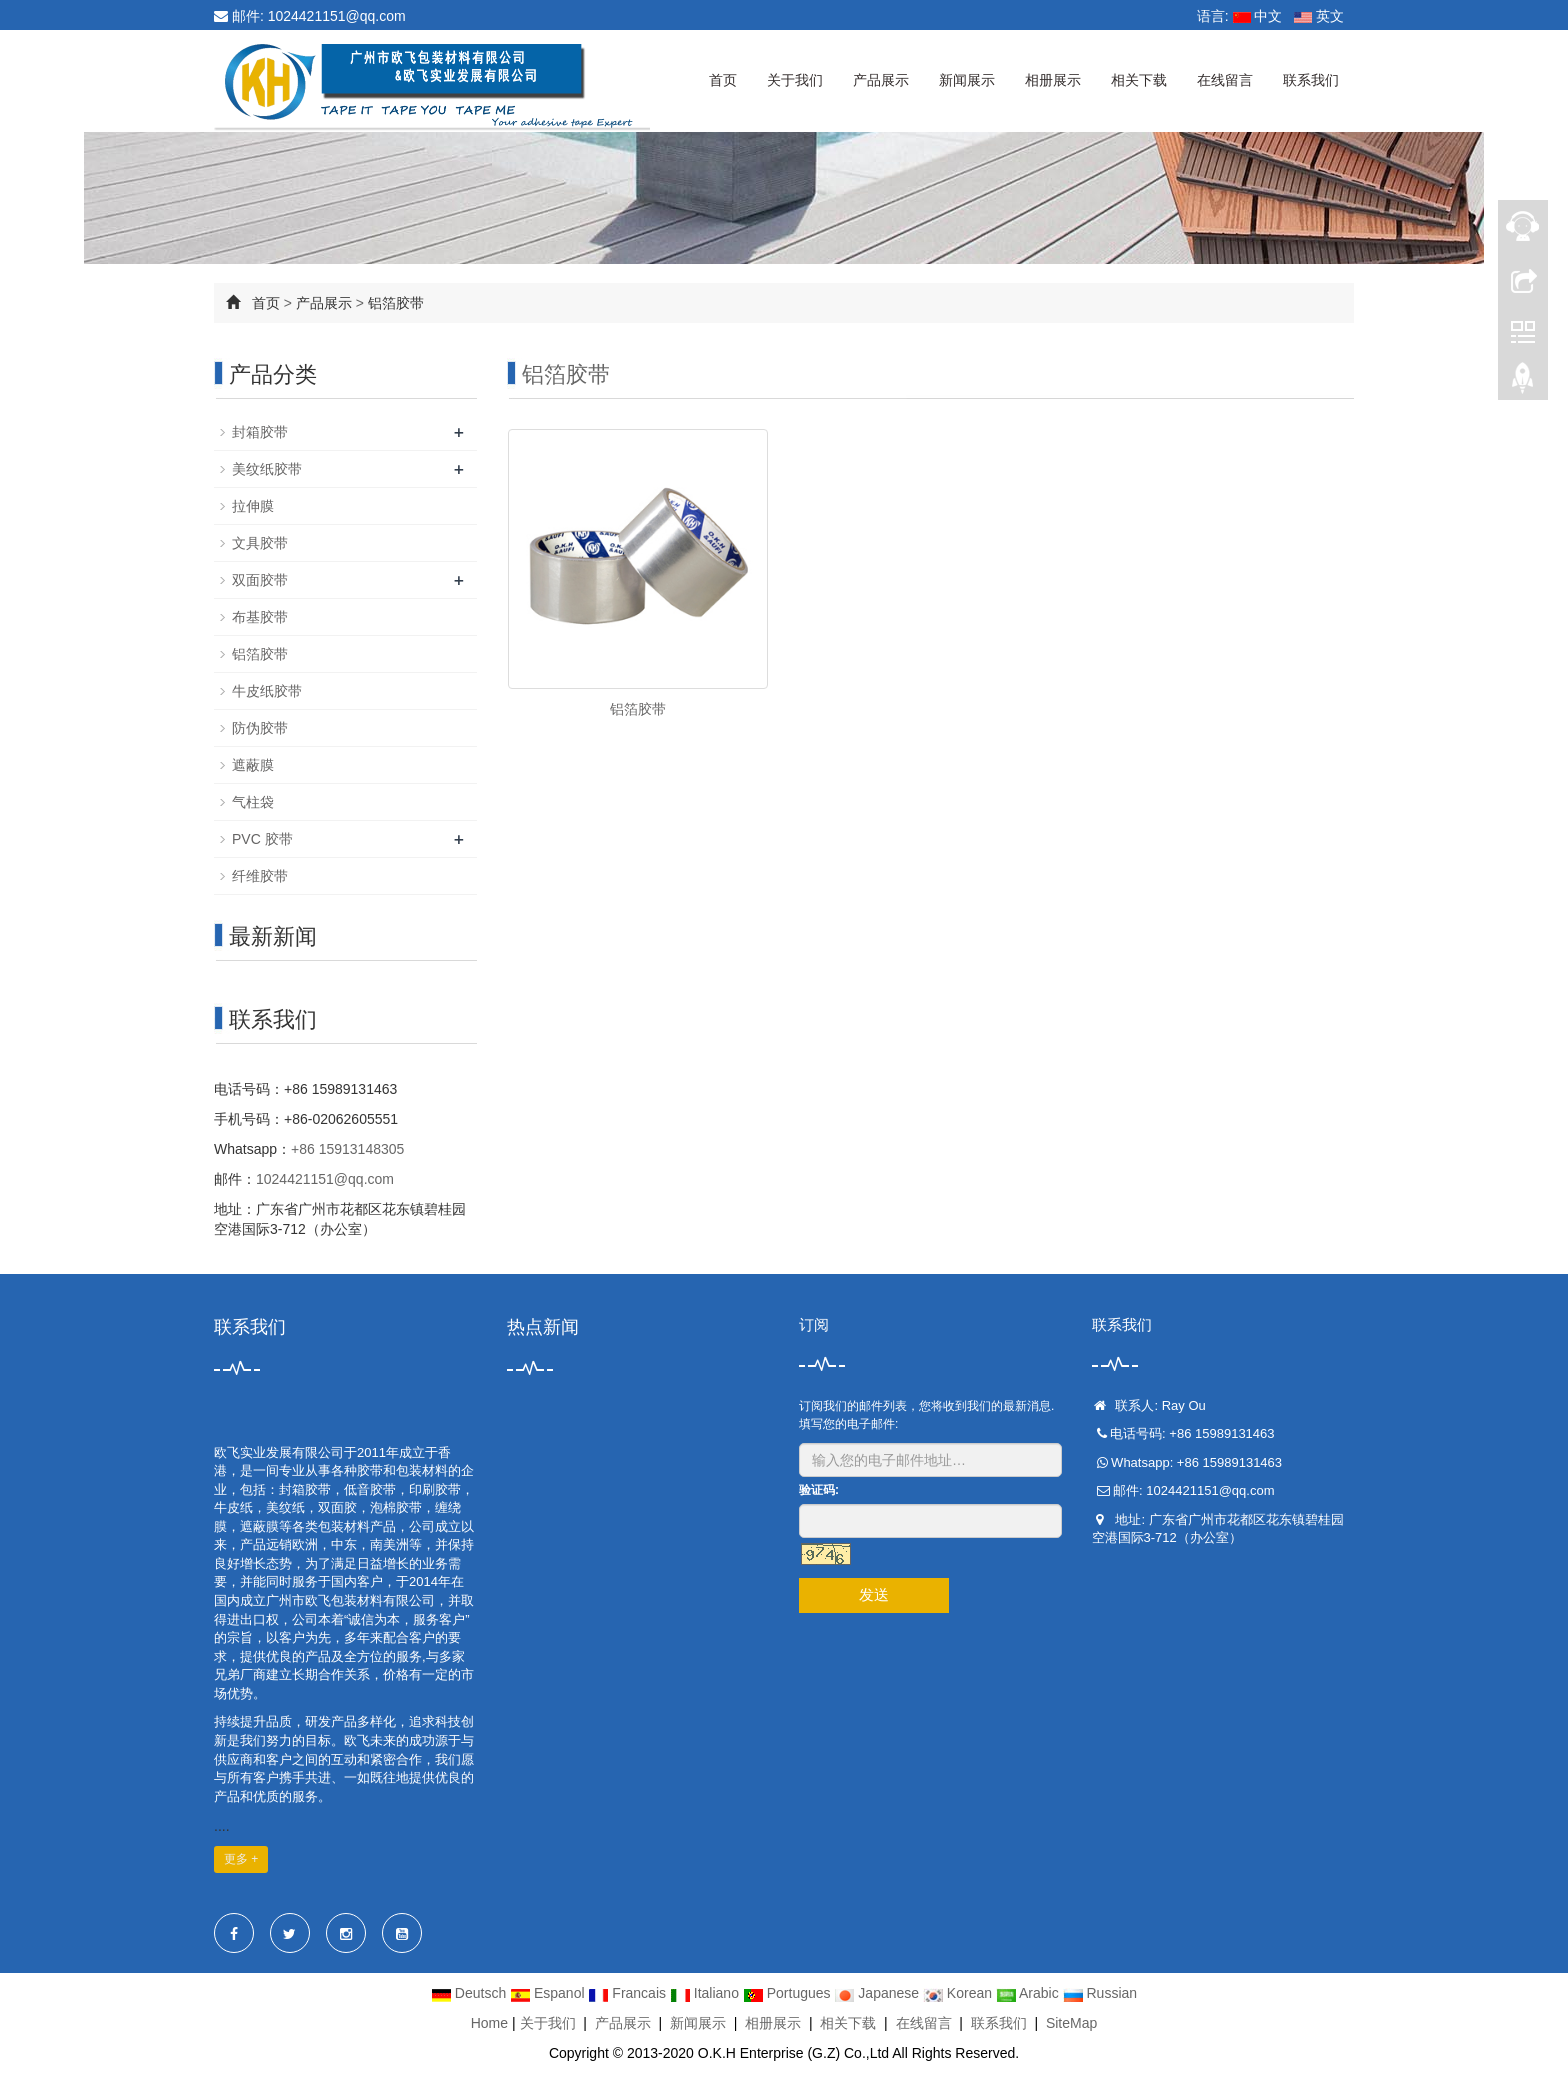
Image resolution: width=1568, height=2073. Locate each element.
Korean (959, 1993)
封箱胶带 (260, 432)
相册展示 (1053, 80)
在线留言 (1225, 80)
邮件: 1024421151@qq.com (310, 16)
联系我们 (1311, 80)
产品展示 (881, 80)
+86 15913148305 (347, 1149)
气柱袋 (253, 802)
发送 (874, 1594)
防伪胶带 (260, 728)
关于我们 (795, 80)
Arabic (1029, 1993)
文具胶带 (260, 543)
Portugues (789, 1993)
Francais (628, 1993)
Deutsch (470, 1993)
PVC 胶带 (262, 839)
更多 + (241, 1859)
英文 (1319, 16)
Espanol (549, 1993)
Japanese (878, 1993)
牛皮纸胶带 (267, 691)
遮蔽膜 (253, 765)
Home (489, 2023)
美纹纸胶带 (267, 469)
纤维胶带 (260, 876)
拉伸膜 (253, 506)
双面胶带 (260, 580)
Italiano (706, 1993)
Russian (1100, 1993)
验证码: (819, 1490)
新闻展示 (967, 80)
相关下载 (1139, 80)
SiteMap (1071, 2023)
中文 (1258, 16)
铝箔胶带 (396, 303)
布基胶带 (260, 617)
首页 (723, 80)
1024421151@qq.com (325, 1179)
